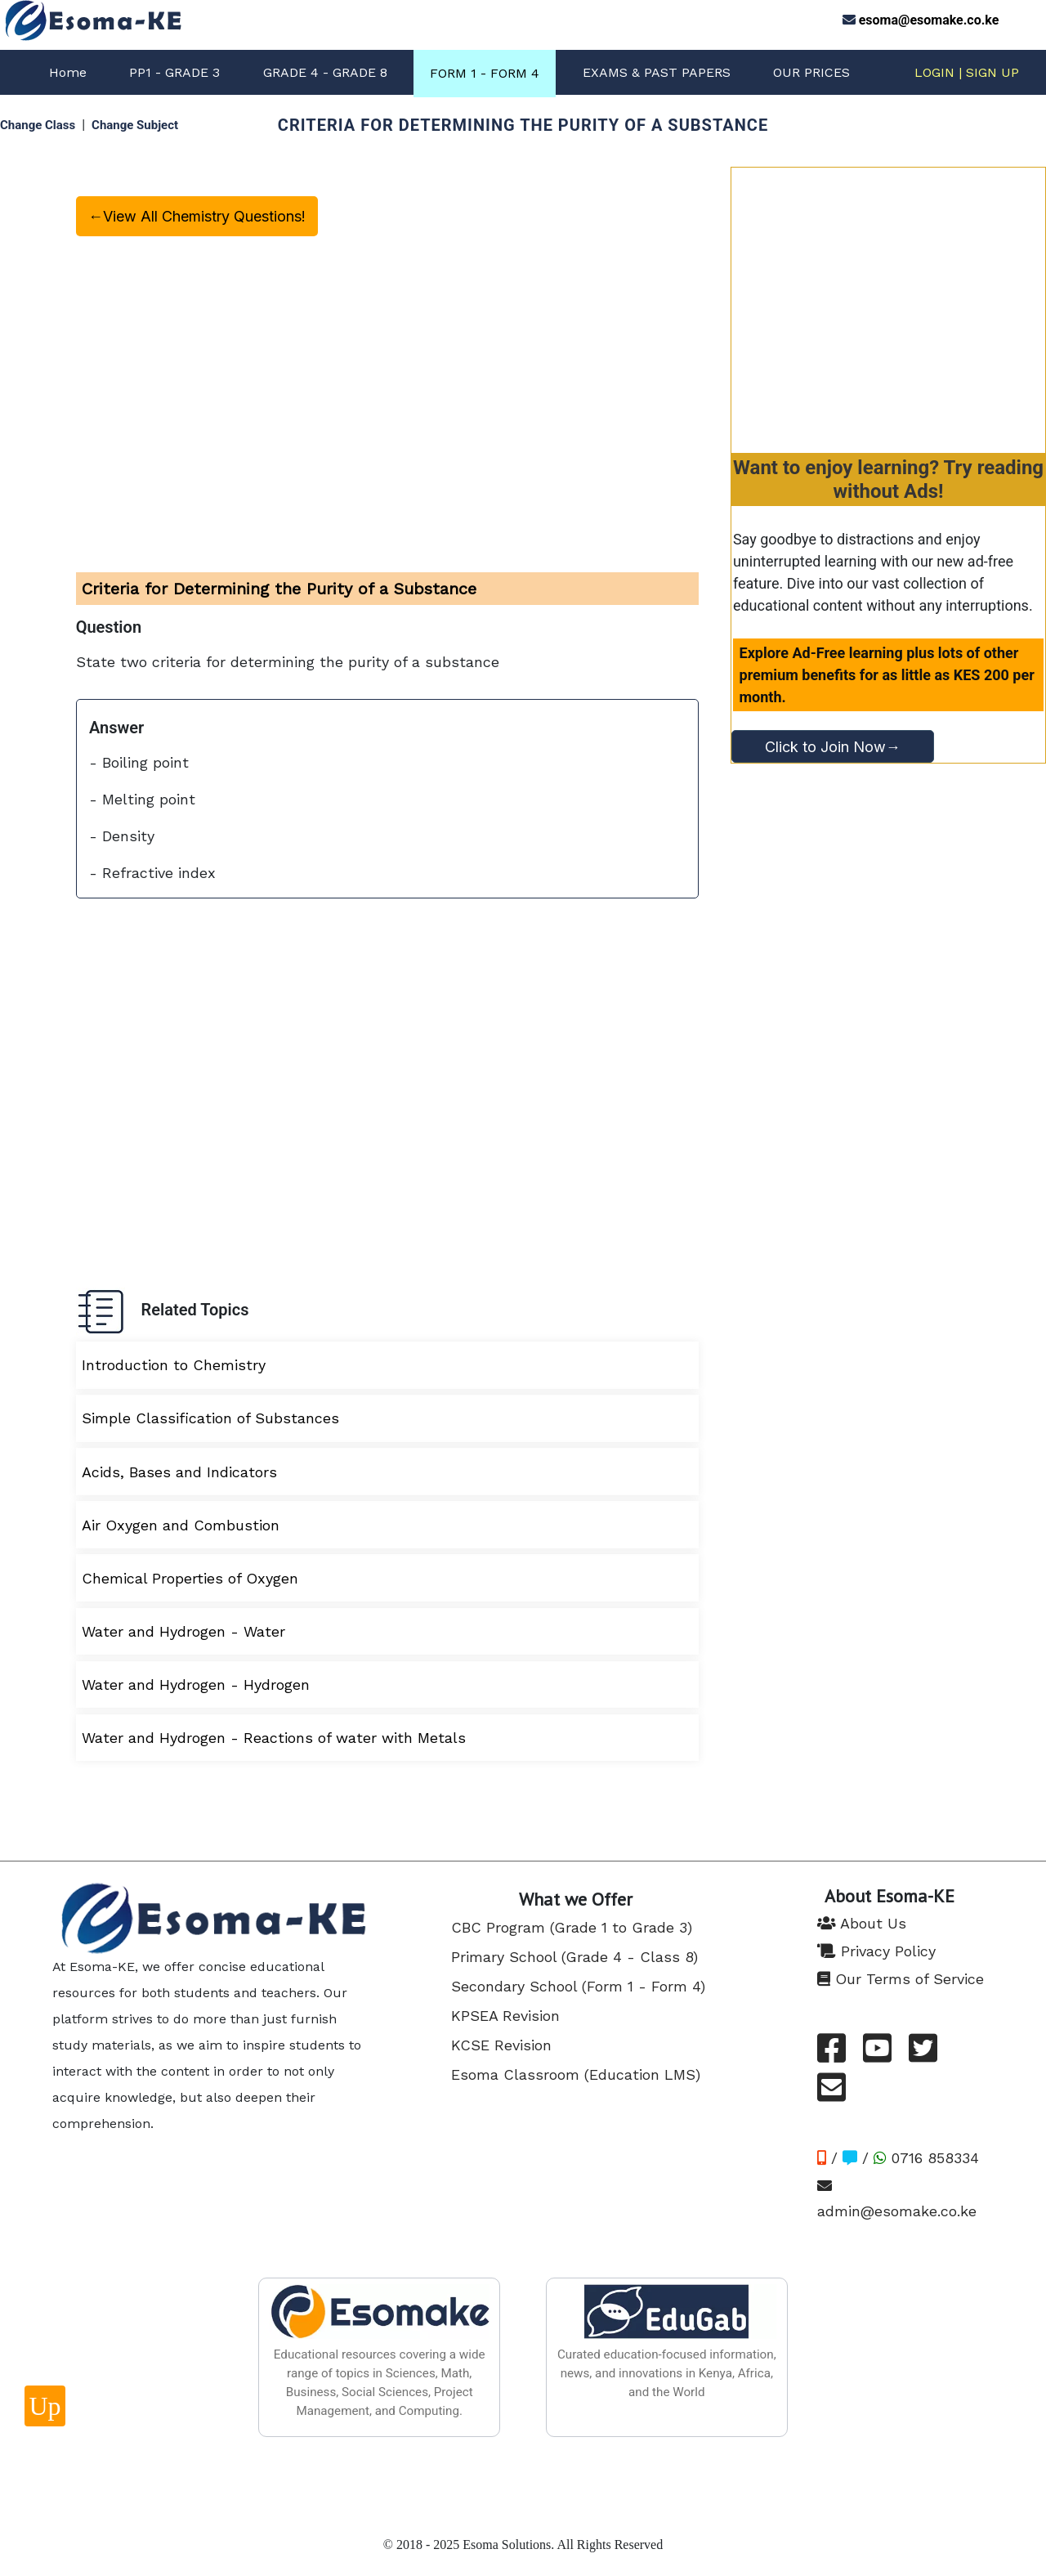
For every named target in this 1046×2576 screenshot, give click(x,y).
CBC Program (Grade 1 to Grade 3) (571, 1927)
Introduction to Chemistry (174, 1364)
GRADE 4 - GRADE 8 (325, 72)
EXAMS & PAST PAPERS (657, 72)
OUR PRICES (811, 72)
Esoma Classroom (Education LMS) (575, 2074)
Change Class (37, 125)
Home (68, 72)
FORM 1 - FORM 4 (484, 73)
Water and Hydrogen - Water (183, 1631)
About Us (861, 1923)
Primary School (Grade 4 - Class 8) (574, 1956)
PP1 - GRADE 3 (174, 72)
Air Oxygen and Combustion (180, 1525)
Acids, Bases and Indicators (179, 1472)
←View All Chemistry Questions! (197, 216)
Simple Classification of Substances (210, 1418)
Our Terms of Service (900, 1978)
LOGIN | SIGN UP (966, 72)
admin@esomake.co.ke (897, 2199)
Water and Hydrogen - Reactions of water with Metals (274, 1737)
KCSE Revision (501, 2045)
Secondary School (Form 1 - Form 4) (578, 1986)
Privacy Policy (876, 1951)
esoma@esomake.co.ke (929, 20)
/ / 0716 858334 (898, 2157)
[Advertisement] (888, 304)
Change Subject (135, 125)
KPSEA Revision (505, 2015)
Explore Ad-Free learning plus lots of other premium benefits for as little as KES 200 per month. (887, 675)
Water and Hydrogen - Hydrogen (196, 1684)
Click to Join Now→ (833, 746)
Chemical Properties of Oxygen (190, 1578)
